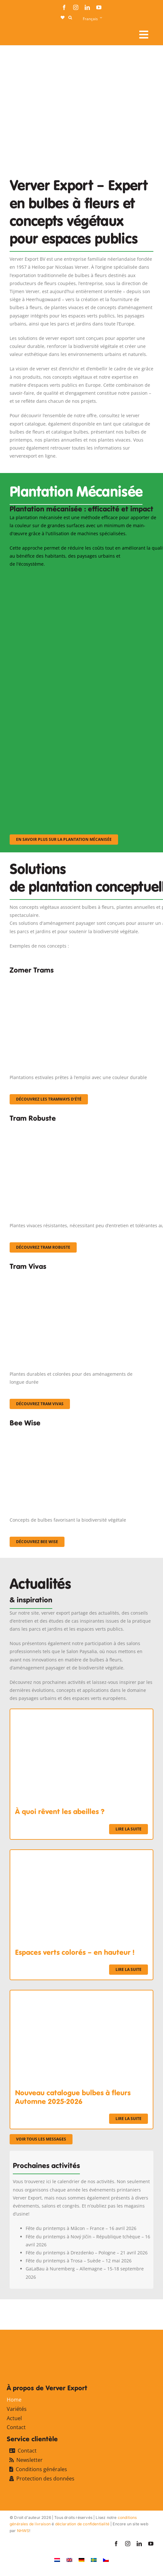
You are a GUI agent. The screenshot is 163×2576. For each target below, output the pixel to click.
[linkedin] (87, 7)
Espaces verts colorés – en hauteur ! (74, 1952)
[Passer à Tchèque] (106, 2559)
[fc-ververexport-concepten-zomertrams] (81, 979)
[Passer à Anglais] (69, 2559)
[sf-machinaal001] (74, 577)
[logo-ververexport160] (22, 32)
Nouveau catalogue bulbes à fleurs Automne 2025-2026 (73, 2097)
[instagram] (75, 7)
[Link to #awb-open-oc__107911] (143, 35)
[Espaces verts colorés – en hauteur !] (81, 1854)
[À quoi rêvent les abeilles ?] (81, 1713)
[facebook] (64, 7)
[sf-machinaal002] (74, 663)
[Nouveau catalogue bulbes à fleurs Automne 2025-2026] (81, 1994)
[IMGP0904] (81, 1128)
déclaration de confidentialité (82, 2523)
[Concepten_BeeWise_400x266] (74, 1432)
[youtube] (98, 7)
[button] (70, 17)
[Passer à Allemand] (81, 2559)
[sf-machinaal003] (74, 750)
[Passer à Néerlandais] (57, 2559)
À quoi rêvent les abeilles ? (60, 1811)
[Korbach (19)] (81, 1276)
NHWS (23, 2530)
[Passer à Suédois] (94, 2559)
